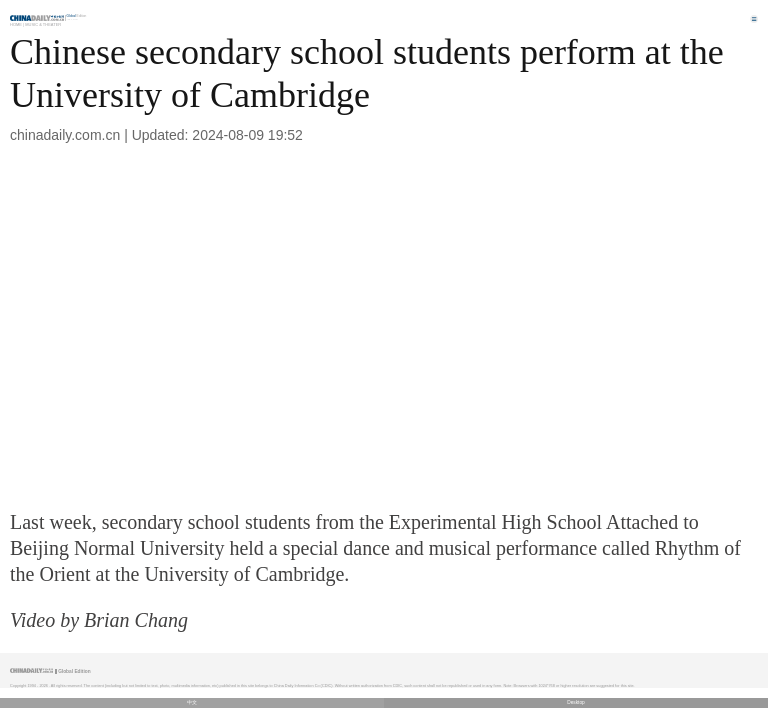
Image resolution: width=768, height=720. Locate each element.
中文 (192, 702)
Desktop (576, 702)
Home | (17, 24)
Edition (77, 16)
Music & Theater (43, 24)
